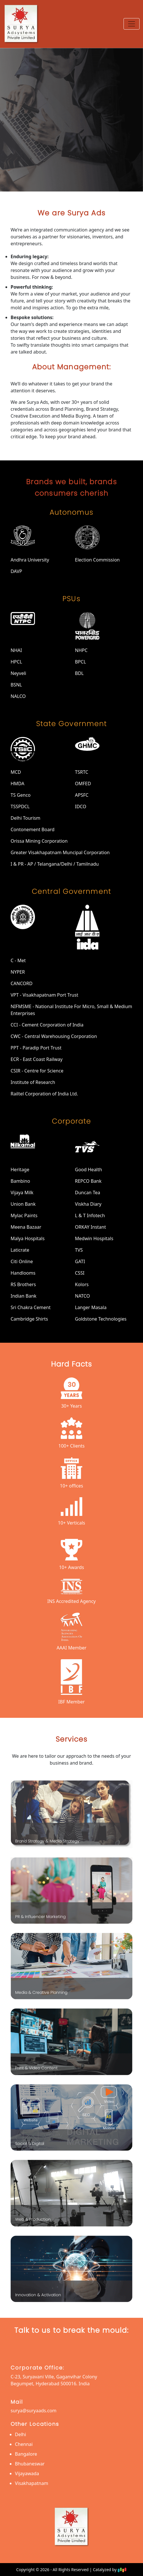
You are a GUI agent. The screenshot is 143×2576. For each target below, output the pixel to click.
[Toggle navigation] (132, 24)
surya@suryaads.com (33, 2410)
